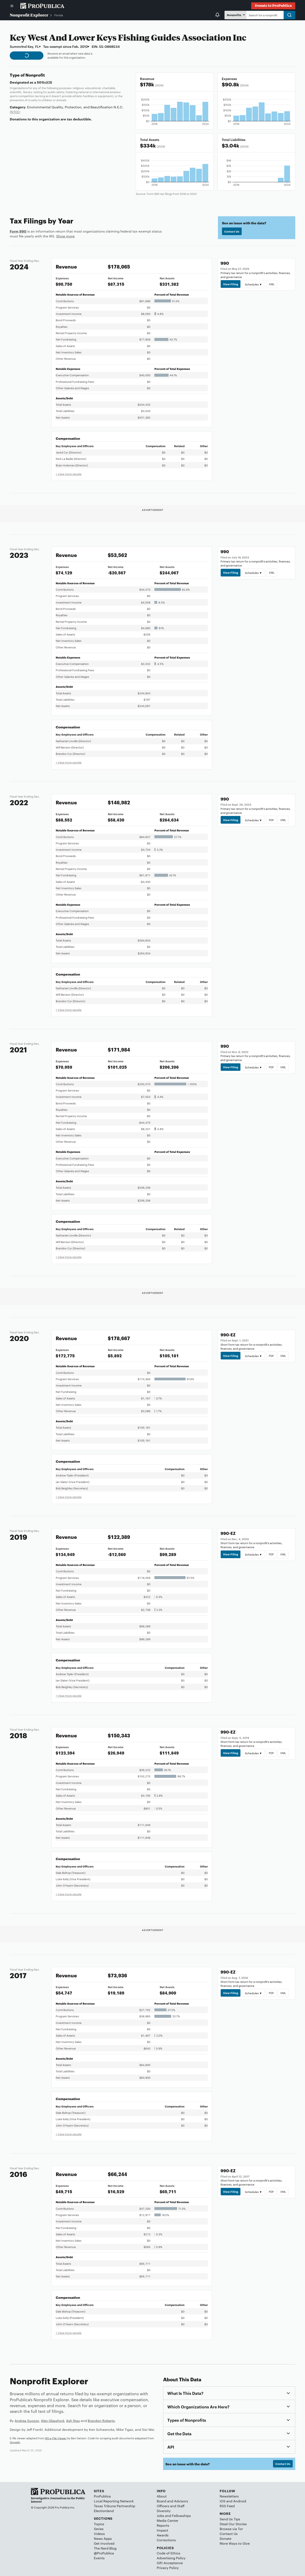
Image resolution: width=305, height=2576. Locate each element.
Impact (162, 2530)
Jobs (160, 2515)
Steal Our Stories (233, 2524)
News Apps (103, 2538)
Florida (58, 15)
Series (99, 2528)
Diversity (164, 2510)
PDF (271, 820)
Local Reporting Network (114, 2501)
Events (99, 2558)
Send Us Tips (230, 2519)
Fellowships (181, 2515)
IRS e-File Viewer (56, 2438)
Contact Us (231, 231)
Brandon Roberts (101, 2420)
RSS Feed (227, 2506)
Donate (225, 2538)
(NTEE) (15, 112)
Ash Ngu (73, 2420)
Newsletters (229, 2496)
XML (271, 284)
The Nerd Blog (105, 2548)
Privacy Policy (168, 2567)
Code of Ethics (168, 2553)
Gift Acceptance (170, 2563)
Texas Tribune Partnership (114, 2506)
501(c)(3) (44, 82)
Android (239, 2501)
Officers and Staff (170, 2506)
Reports (163, 2525)
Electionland (104, 2510)
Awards (163, 2535)
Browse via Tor (231, 2528)
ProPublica (102, 2496)
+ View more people (69, 474)
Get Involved (104, 2543)
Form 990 (18, 231)
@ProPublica (104, 2553)
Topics (99, 2524)
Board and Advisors (172, 2501)
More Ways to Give (235, 2543)
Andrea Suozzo (27, 2420)
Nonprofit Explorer (29, 15)
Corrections (166, 2540)
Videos (99, 2533)
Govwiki (15, 2442)
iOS (222, 2501)
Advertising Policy (171, 2558)
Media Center (167, 2520)
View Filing (230, 284)
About (162, 2496)
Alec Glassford (52, 2420)
